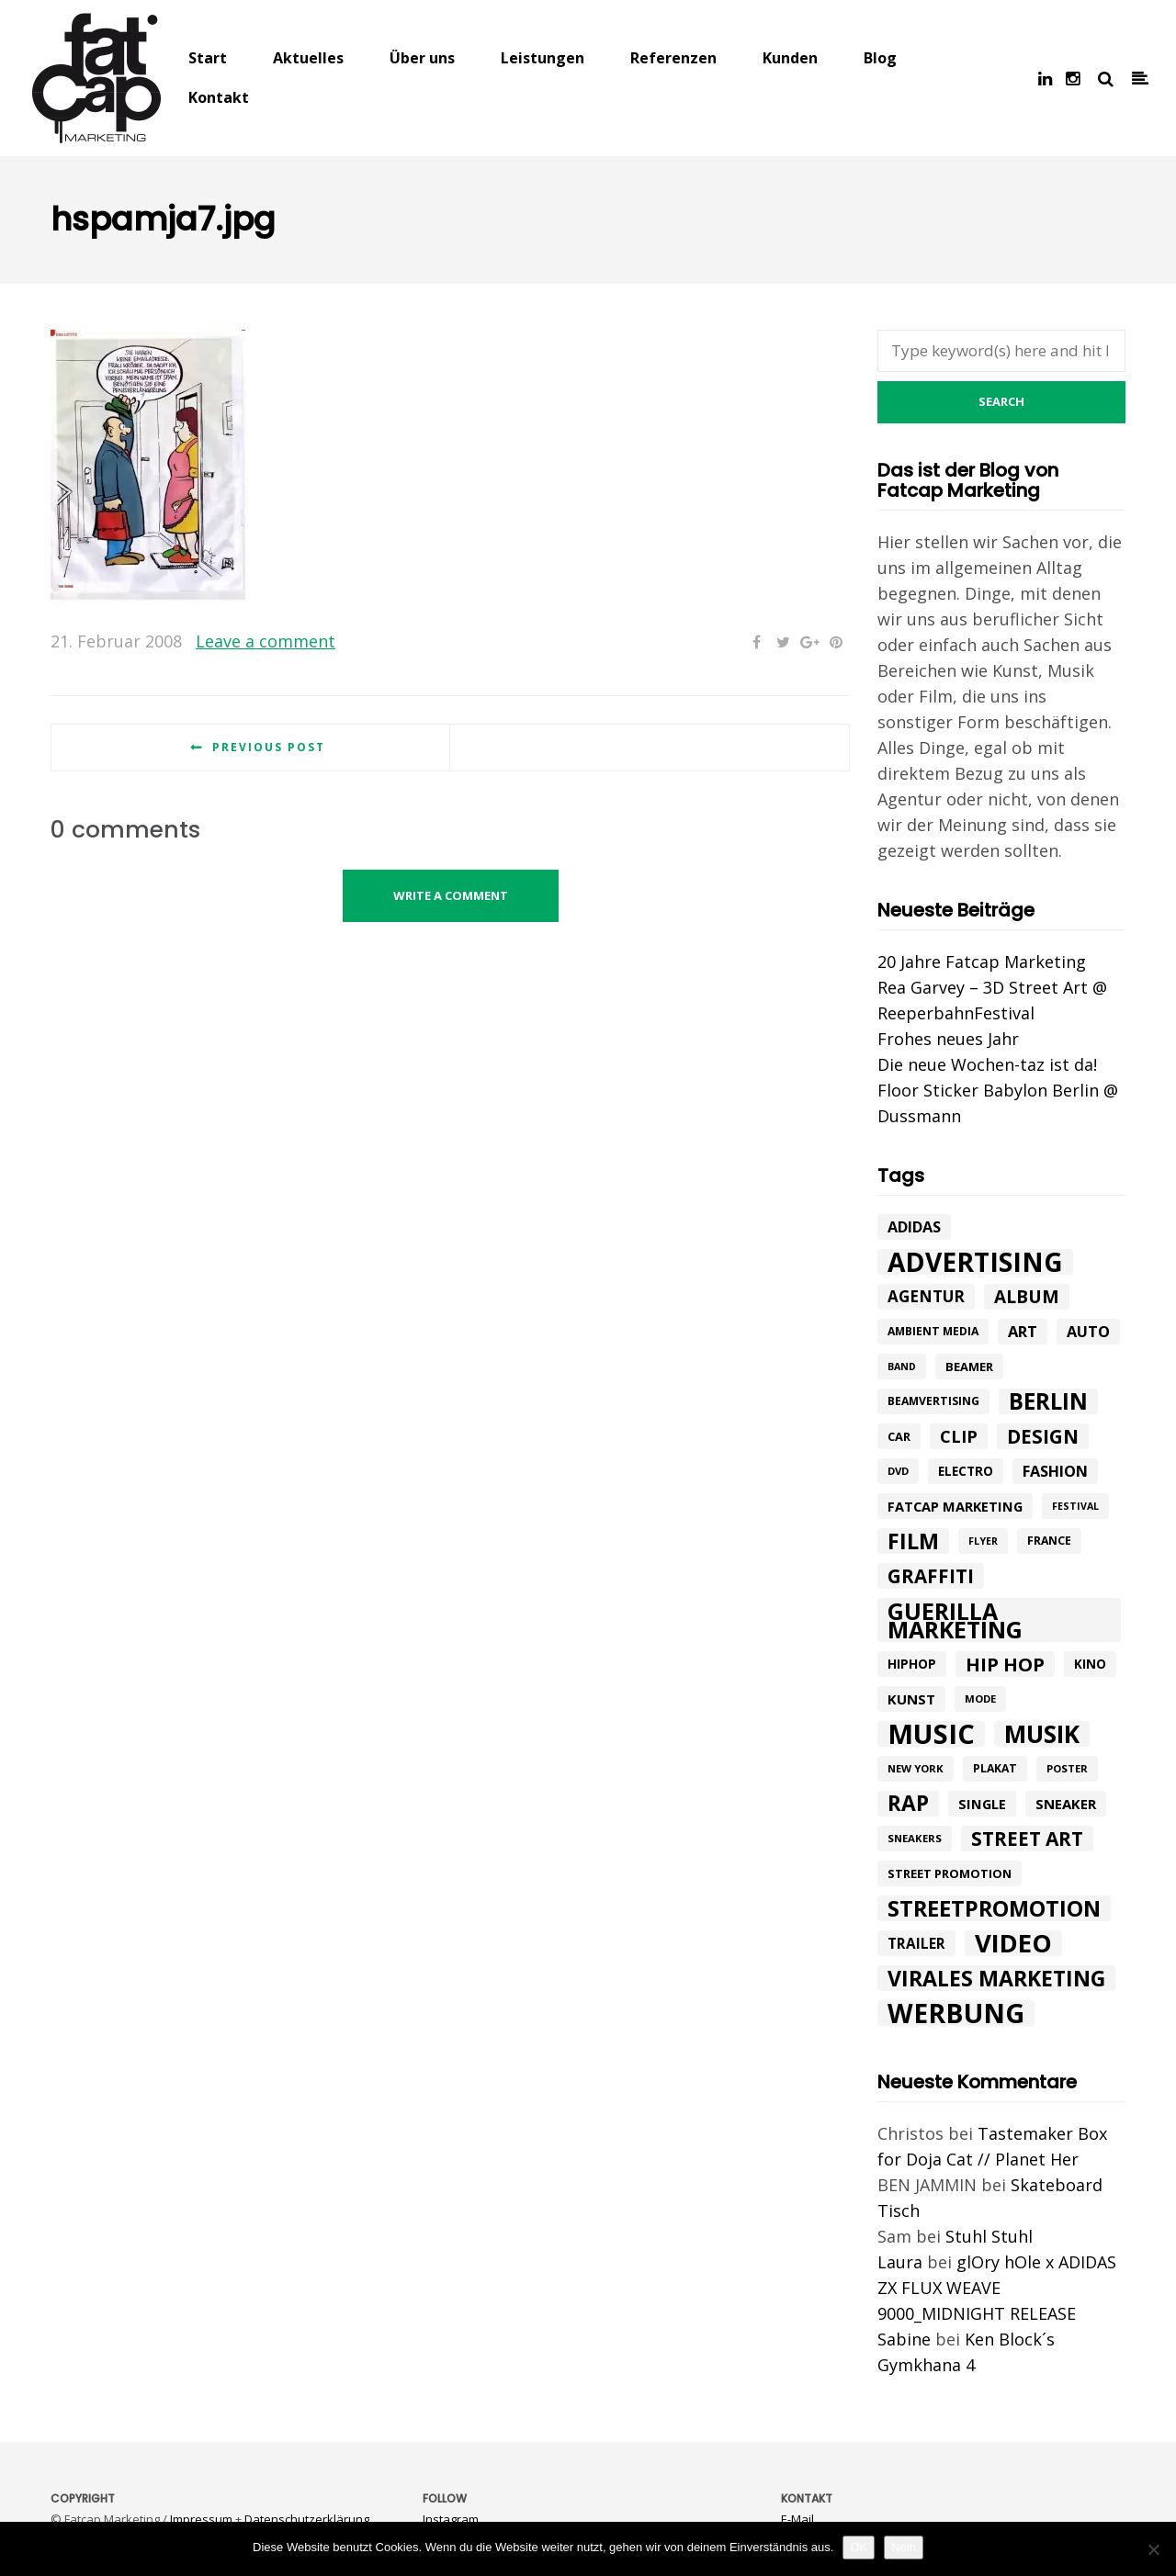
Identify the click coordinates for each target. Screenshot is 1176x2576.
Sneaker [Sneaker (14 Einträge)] (1065, 1803)
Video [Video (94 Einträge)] (1013, 1943)
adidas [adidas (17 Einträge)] (914, 1227)
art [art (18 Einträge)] (1022, 1331)
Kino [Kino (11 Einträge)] (1090, 1664)
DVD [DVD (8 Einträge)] (898, 1471)
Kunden (790, 58)
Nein (903, 2547)
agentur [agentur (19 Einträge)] (926, 1296)
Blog (880, 58)
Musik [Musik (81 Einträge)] (1042, 1734)
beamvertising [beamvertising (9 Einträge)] (933, 1401)
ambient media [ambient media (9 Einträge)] (933, 1331)
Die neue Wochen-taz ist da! (987, 1064)
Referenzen (673, 58)
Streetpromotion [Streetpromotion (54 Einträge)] (994, 1908)
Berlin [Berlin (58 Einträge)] (1048, 1401)
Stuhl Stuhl (989, 2236)
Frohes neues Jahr (948, 1039)
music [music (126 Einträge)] (931, 1734)
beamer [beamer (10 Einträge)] (969, 1366)
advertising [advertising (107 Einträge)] (975, 1262)
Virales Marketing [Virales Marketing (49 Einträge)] (996, 1978)
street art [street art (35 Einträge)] (1027, 1838)
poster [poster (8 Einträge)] (1067, 1768)
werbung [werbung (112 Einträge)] (956, 2013)
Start (207, 58)
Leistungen (542, 58)
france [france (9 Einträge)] (1049, 1540)
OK (858, 2547)
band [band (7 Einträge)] (902, 1366)
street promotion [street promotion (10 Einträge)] (950, 1873)
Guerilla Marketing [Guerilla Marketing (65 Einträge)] (955, 1620)
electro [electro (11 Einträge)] (965, 1471)
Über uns (422, 58)
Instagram (451, 2519)
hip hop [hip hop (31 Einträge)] (1005, 1664)
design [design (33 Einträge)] (1043, 1436)
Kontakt (218, 97)
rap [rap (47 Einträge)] (908, 1804)
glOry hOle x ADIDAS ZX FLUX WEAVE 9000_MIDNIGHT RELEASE (996, 2287)
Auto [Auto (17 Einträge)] (1088, 1332)
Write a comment (450, 895)
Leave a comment (265, 641)
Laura (899, 2262)
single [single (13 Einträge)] (982, 1803)
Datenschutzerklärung (306, 2519)
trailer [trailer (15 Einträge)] (916, 1943)
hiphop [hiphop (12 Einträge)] (912, 1663)
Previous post (268, 747)
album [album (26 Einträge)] (1026, 1297)
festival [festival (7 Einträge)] (1075, 1506)
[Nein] (1153, 2549)
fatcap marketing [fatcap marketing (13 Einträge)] (955, 1506)
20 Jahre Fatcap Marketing (981, 962)
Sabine (904, 2339)
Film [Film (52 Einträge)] (913, 1541)
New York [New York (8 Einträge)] (916, 1768)
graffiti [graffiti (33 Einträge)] (931, 1576)
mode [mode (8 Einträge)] (980, 1698)
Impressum (201, 2519)
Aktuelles (308, 58)
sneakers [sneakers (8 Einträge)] (915, 1838)
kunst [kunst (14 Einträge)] (911, 1699)
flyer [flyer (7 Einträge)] (983, 1541)
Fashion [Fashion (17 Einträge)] (1055, 1471)
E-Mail (797, 2519)
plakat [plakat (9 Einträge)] (995, 1768)
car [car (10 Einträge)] (899, 1436)
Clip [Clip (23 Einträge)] (959, 1436)
